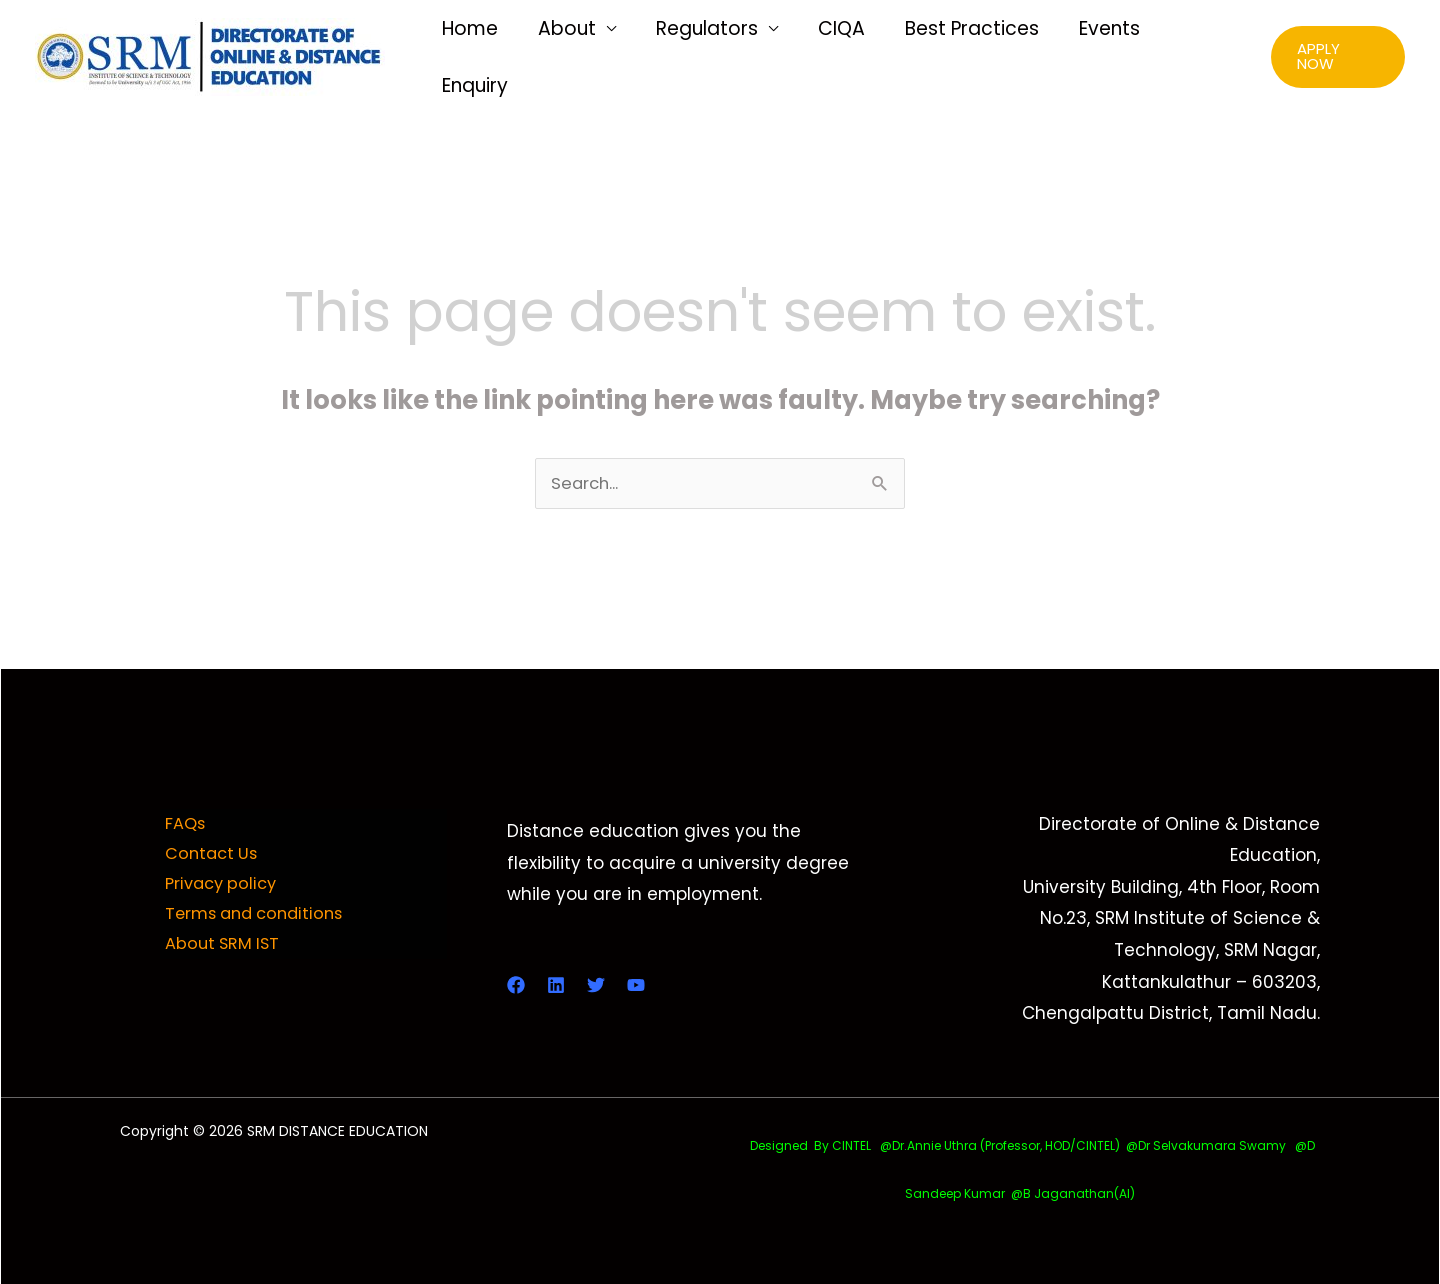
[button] (1337, 56)
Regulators (717, 55)
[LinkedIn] (556, 984)
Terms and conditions (255, 917)
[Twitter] (596, 984)
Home (492, 55)
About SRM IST (219, 949)
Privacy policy (219, 886)
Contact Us (208, 854)
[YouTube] (636, 984)
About (583, 55)
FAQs (181, 823)
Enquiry (1199, 55)
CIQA (845, 55)
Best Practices (970, 55)
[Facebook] (516, 984)
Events (1101, 55)
